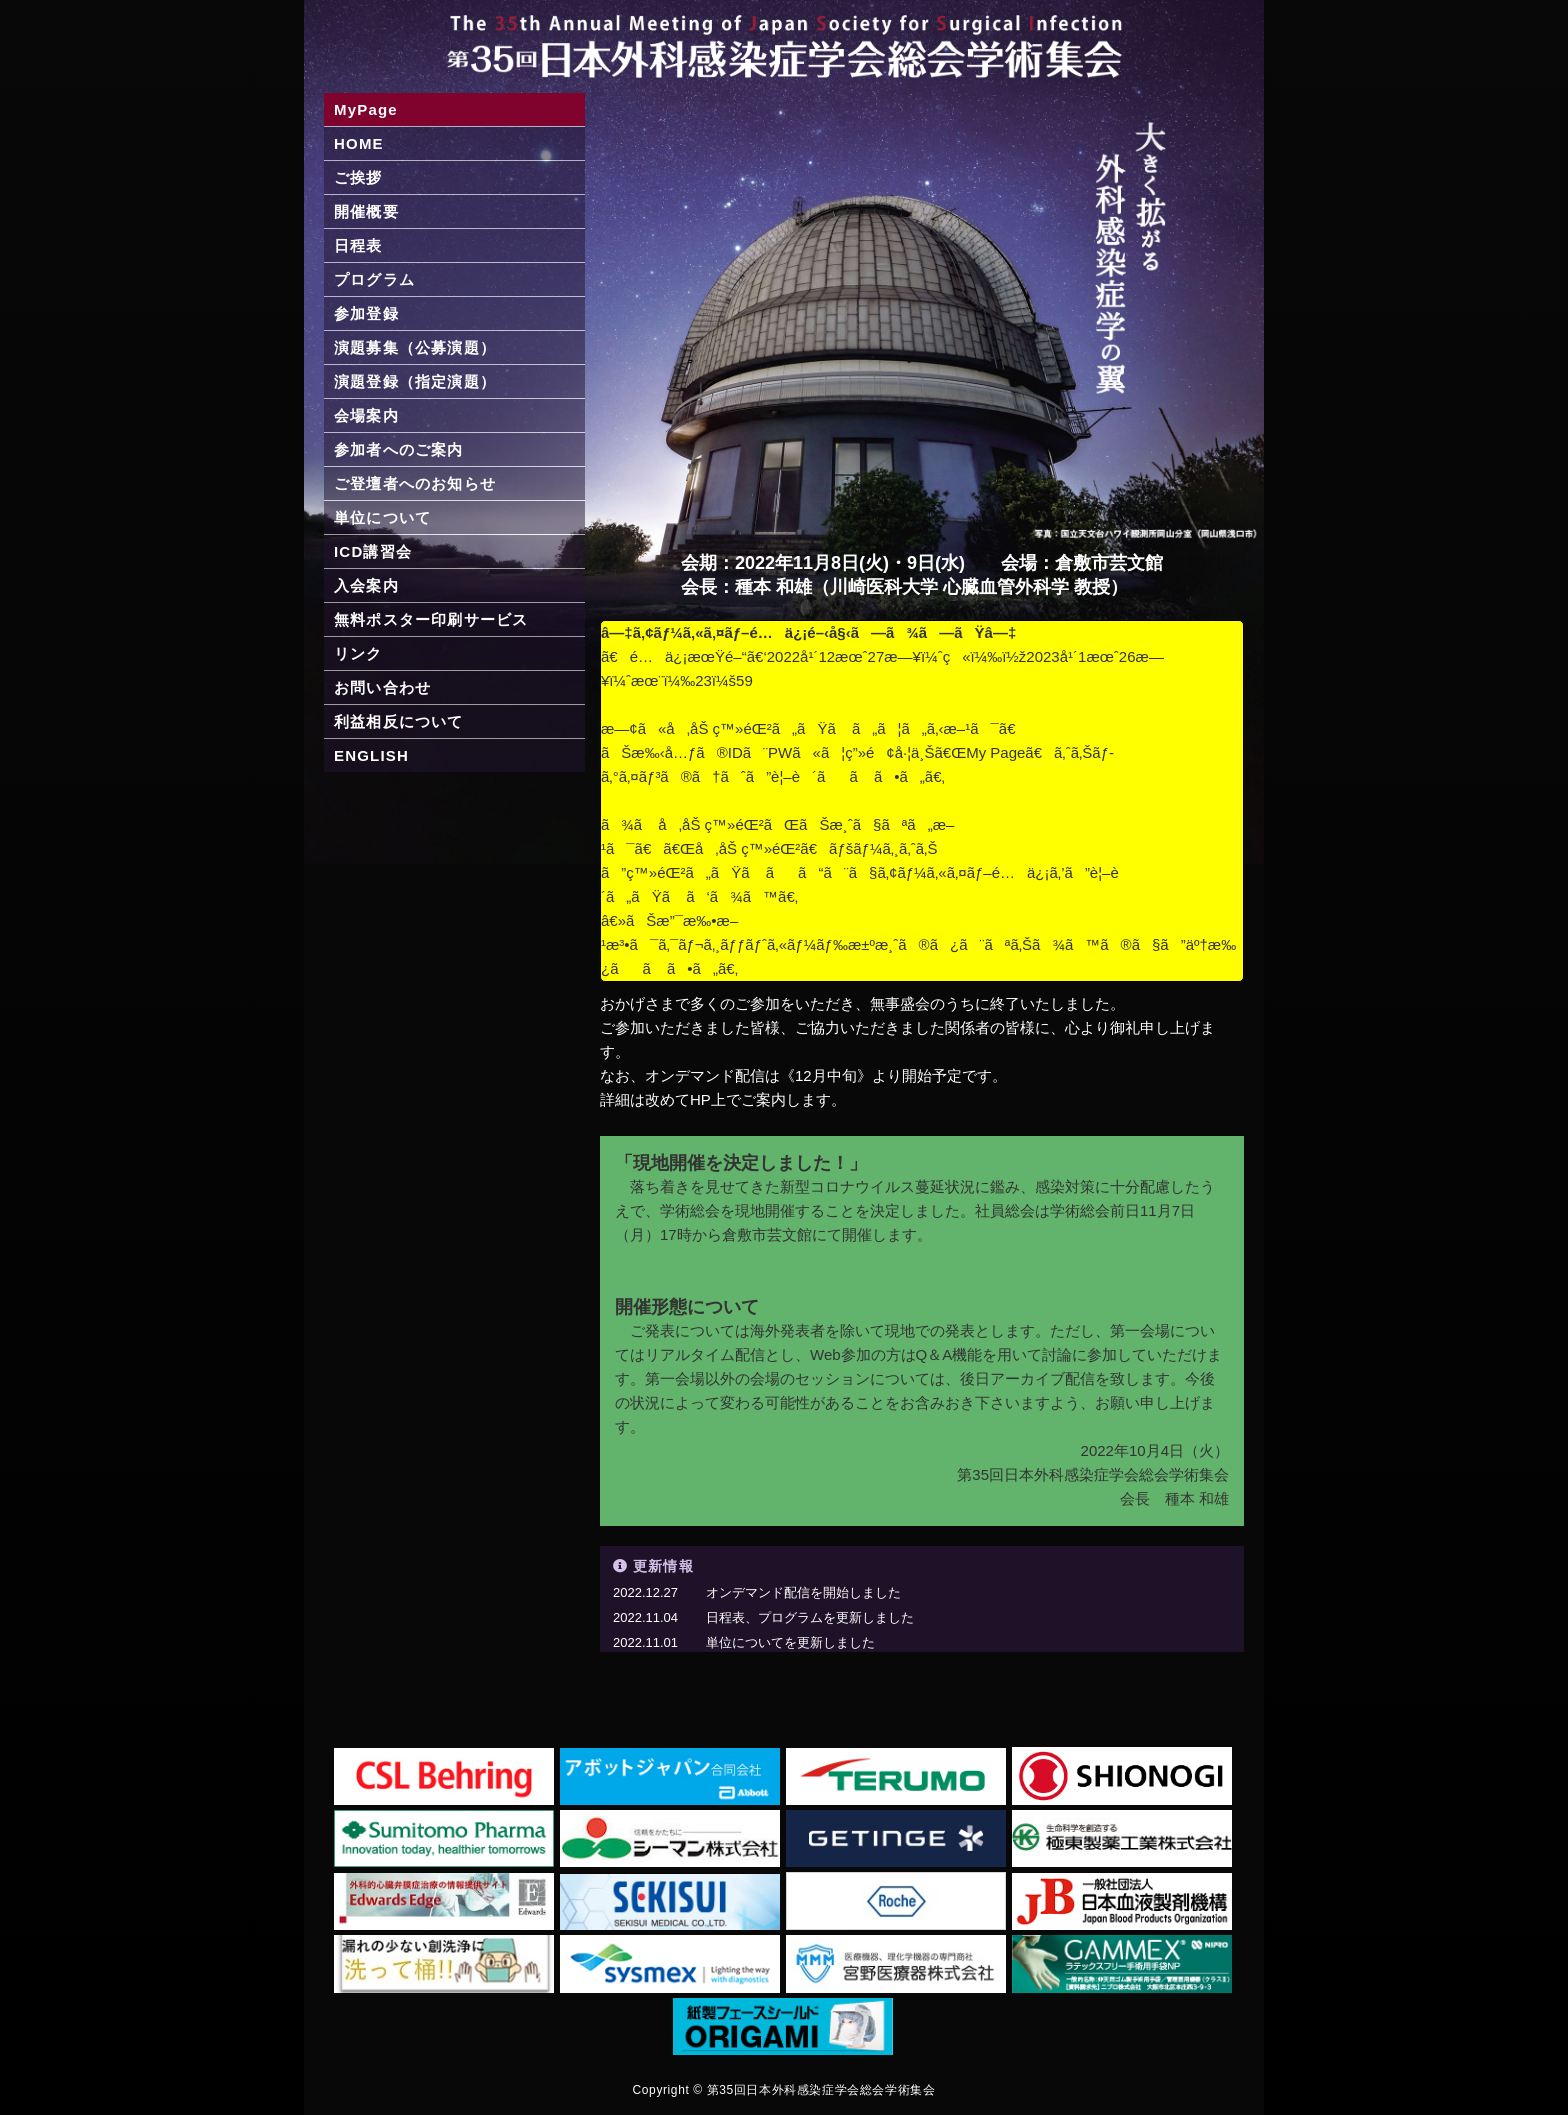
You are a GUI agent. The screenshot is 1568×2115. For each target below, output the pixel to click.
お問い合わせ (382, 687)
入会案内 (366, 585)
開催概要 (366, 211)
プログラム (374, 279)
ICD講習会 (373, 551)
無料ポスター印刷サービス (431, 619)
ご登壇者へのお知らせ (415, 483)
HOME (359, 143)
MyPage (366, 109)
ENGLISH (371, 755)
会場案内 (366, 415)
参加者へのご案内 (399, 449)
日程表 (358, 245)
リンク (358, 653)
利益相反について (399, 721)
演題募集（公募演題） (415, 347)
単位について (382, 517)
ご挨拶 (358, 177)
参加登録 (366, 313)
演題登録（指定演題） (415, 381)
